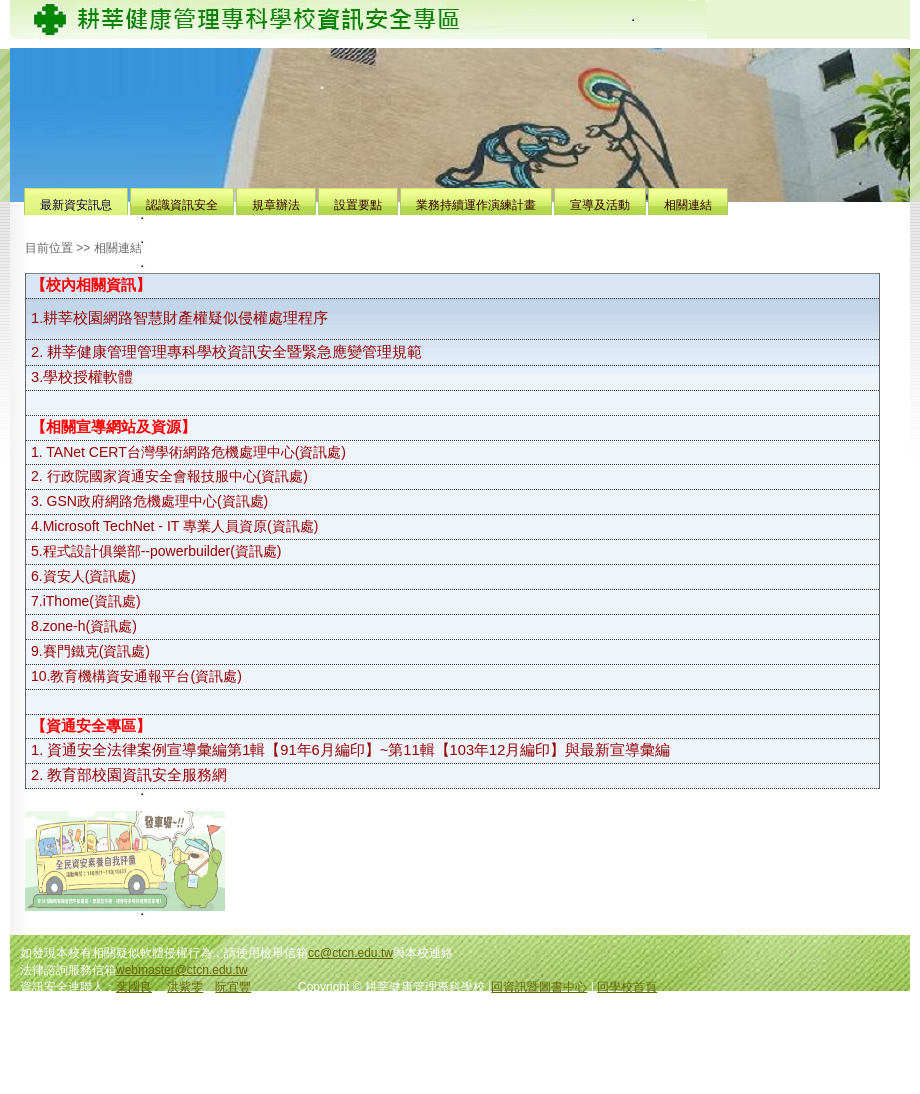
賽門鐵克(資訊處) (96, 651)
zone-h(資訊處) (90, 626)
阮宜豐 (233, 987)
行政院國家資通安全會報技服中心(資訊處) (177, 476)
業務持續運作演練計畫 (476, 205)
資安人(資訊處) (89, 576)
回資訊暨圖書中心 (539, 987)
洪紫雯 (185, 987)
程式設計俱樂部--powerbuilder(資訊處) (162, 551)
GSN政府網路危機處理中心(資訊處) (158, 501)
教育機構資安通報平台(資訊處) (145, 676)
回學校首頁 (627, 987)
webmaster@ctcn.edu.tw (182, 970)
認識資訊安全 (182, 205)
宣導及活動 (600, 205)
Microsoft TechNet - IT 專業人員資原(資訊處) (181, 526)
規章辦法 (276, 205)
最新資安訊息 (76, 205)
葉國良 (134, 987)
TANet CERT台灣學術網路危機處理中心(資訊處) (196, 452)
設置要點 (358, 205)
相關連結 (688, 205)
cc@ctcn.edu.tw (350, 953)
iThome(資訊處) (92, 601)
